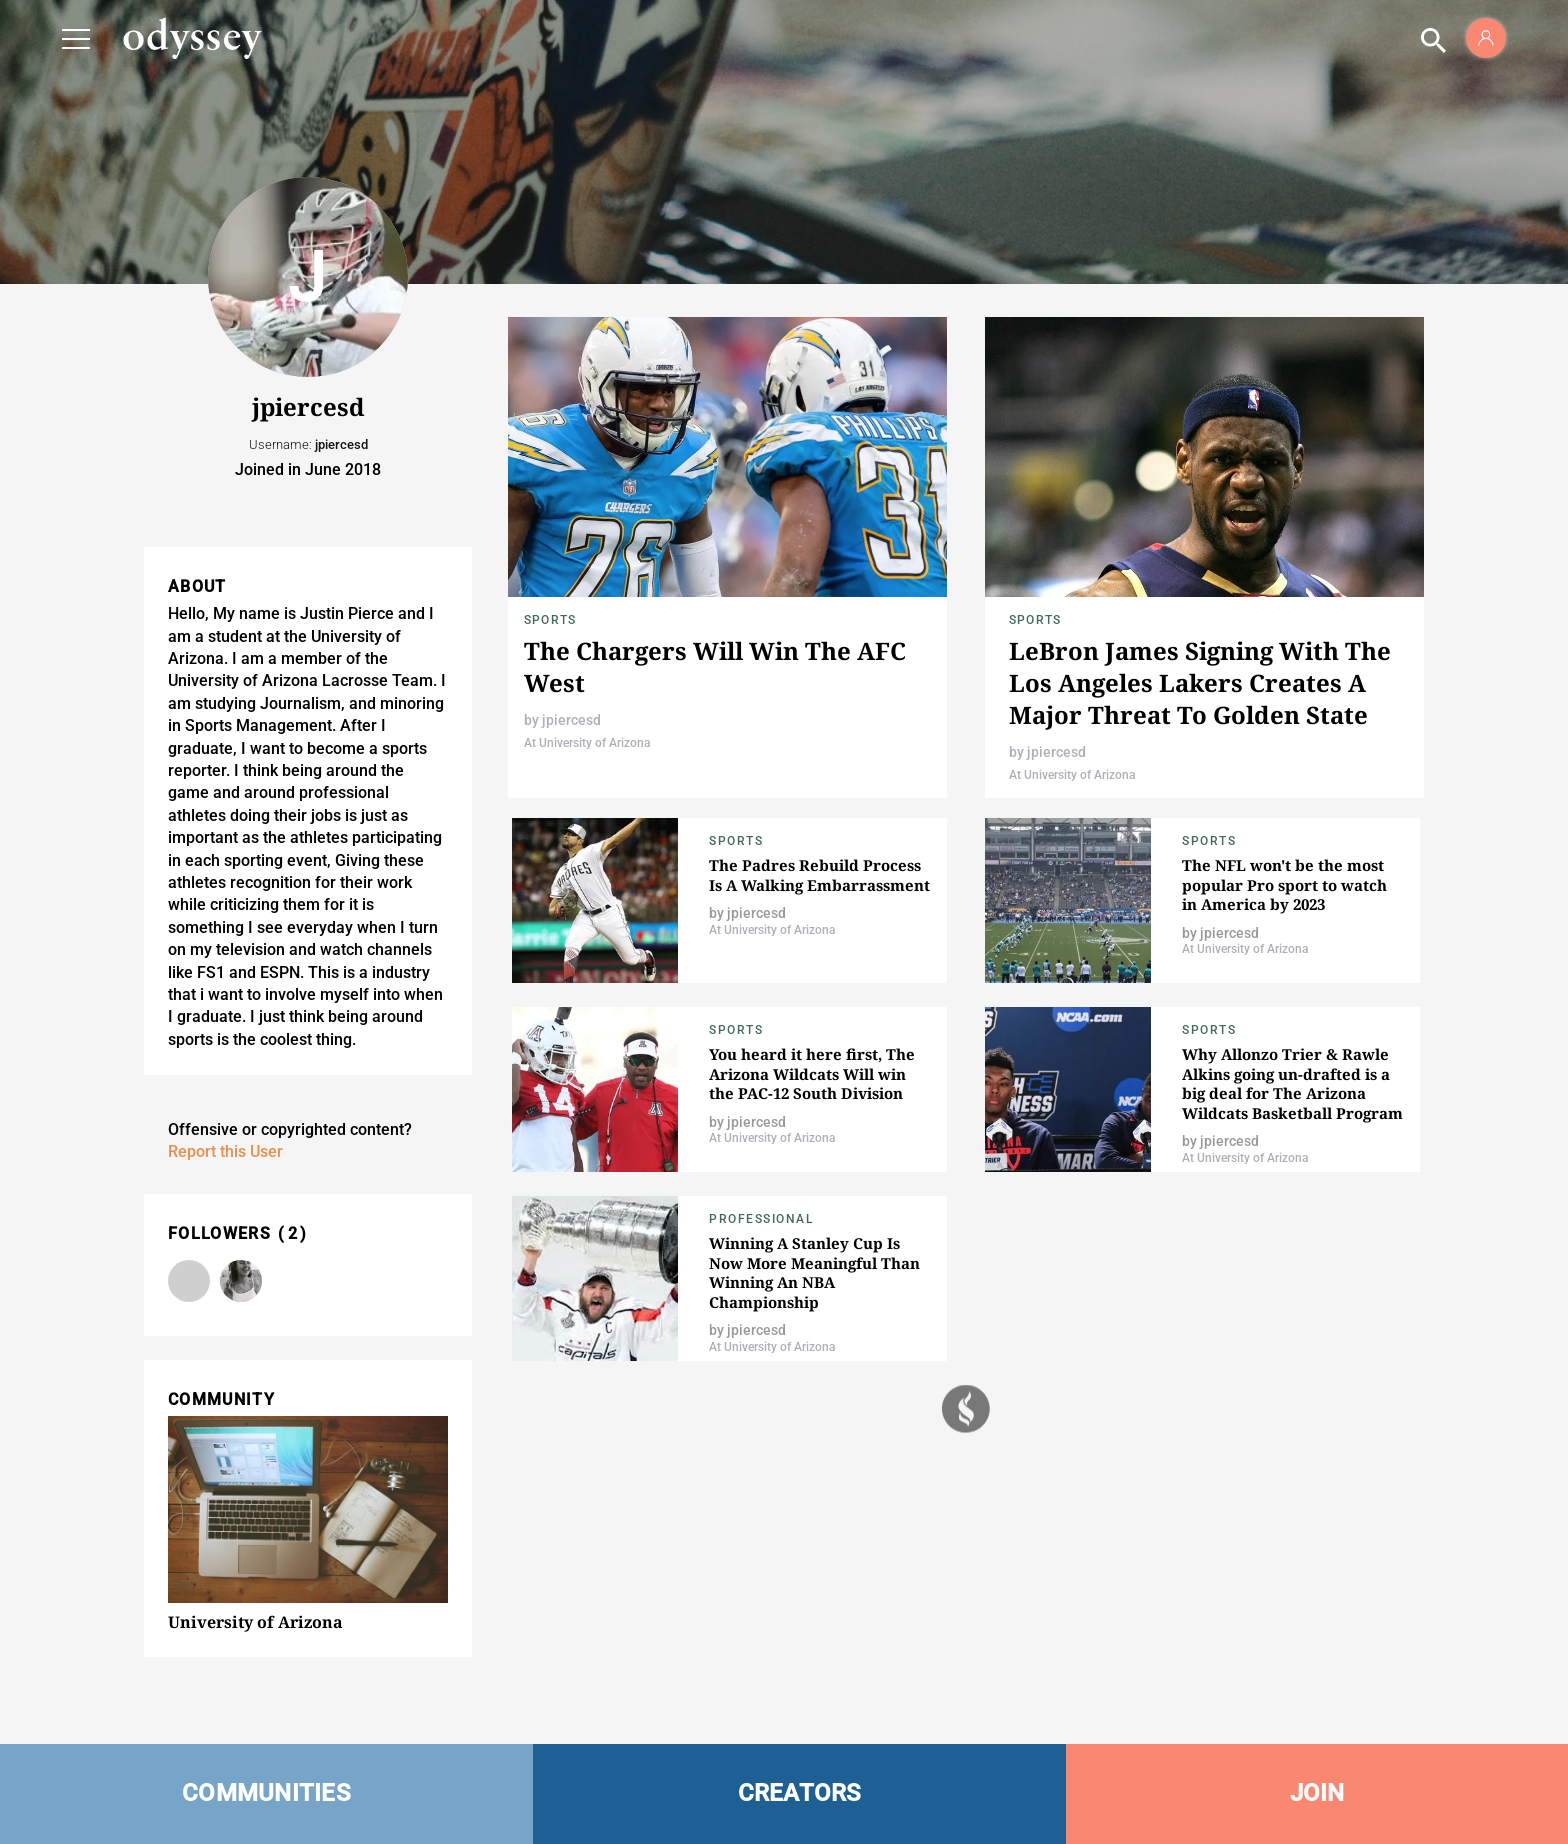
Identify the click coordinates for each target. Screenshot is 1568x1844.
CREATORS (800, 1793)
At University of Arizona (587, 743)
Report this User (225, 1151)
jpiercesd (571, 720)
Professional (761, 1219)
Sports (550, 620)
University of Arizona (255, 1622)
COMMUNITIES (266, 1793)
